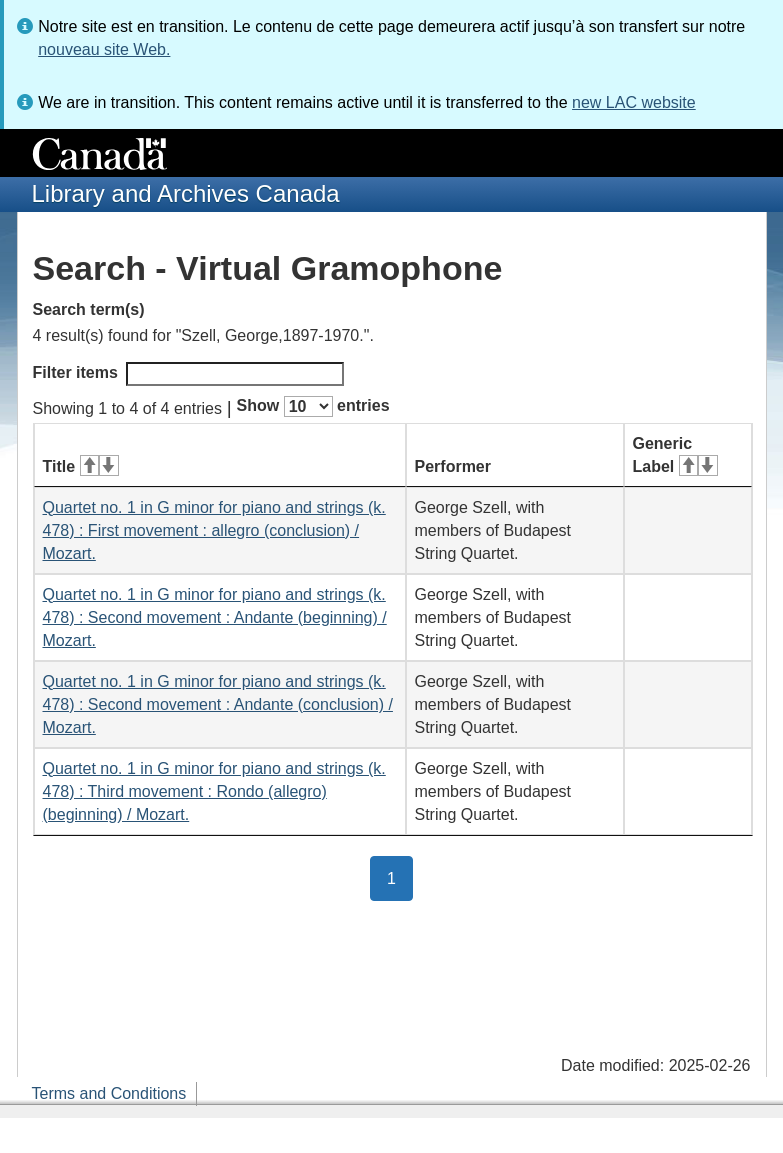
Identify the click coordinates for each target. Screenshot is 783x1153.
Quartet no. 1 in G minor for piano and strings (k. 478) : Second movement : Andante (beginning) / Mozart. (215, 617)
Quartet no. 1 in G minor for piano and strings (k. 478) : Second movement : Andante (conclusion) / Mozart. (218, 704)
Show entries (313, 406)
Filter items (188, 374)
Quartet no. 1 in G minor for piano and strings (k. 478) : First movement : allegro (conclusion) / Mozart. (214, 530)
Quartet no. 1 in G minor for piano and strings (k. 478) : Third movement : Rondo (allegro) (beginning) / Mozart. (214, 791)
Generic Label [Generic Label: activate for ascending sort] (675, 455)
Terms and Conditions (109, 1093)
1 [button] (400, 877)
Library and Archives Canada (186, 193)
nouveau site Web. (104, 49)
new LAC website (634, 102)
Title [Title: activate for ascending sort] (81, 466)
